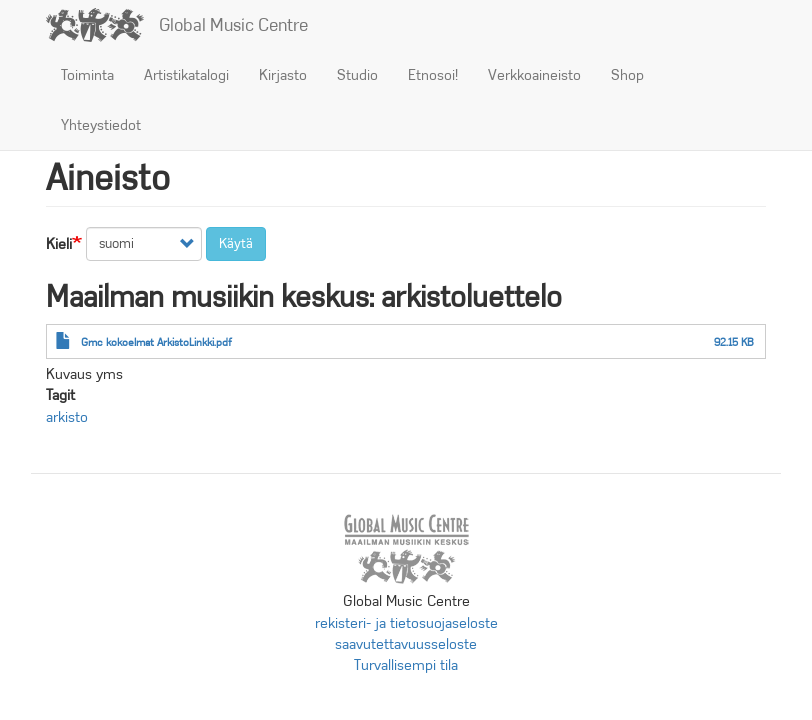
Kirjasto (283, 75)
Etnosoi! (433, 75)
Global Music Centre (233, 25)
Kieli (59, 244)
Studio (357, 75)
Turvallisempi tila (406, 665)
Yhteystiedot (101, 125)
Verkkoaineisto (534, 75)
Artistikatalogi (186, 75)
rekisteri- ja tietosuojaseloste (406, 623)
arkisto (67, 417)
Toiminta (87, 75)
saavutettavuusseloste (406, 644)
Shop (627, 75)
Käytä (236, 243)
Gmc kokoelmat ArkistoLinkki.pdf (156, 342)
